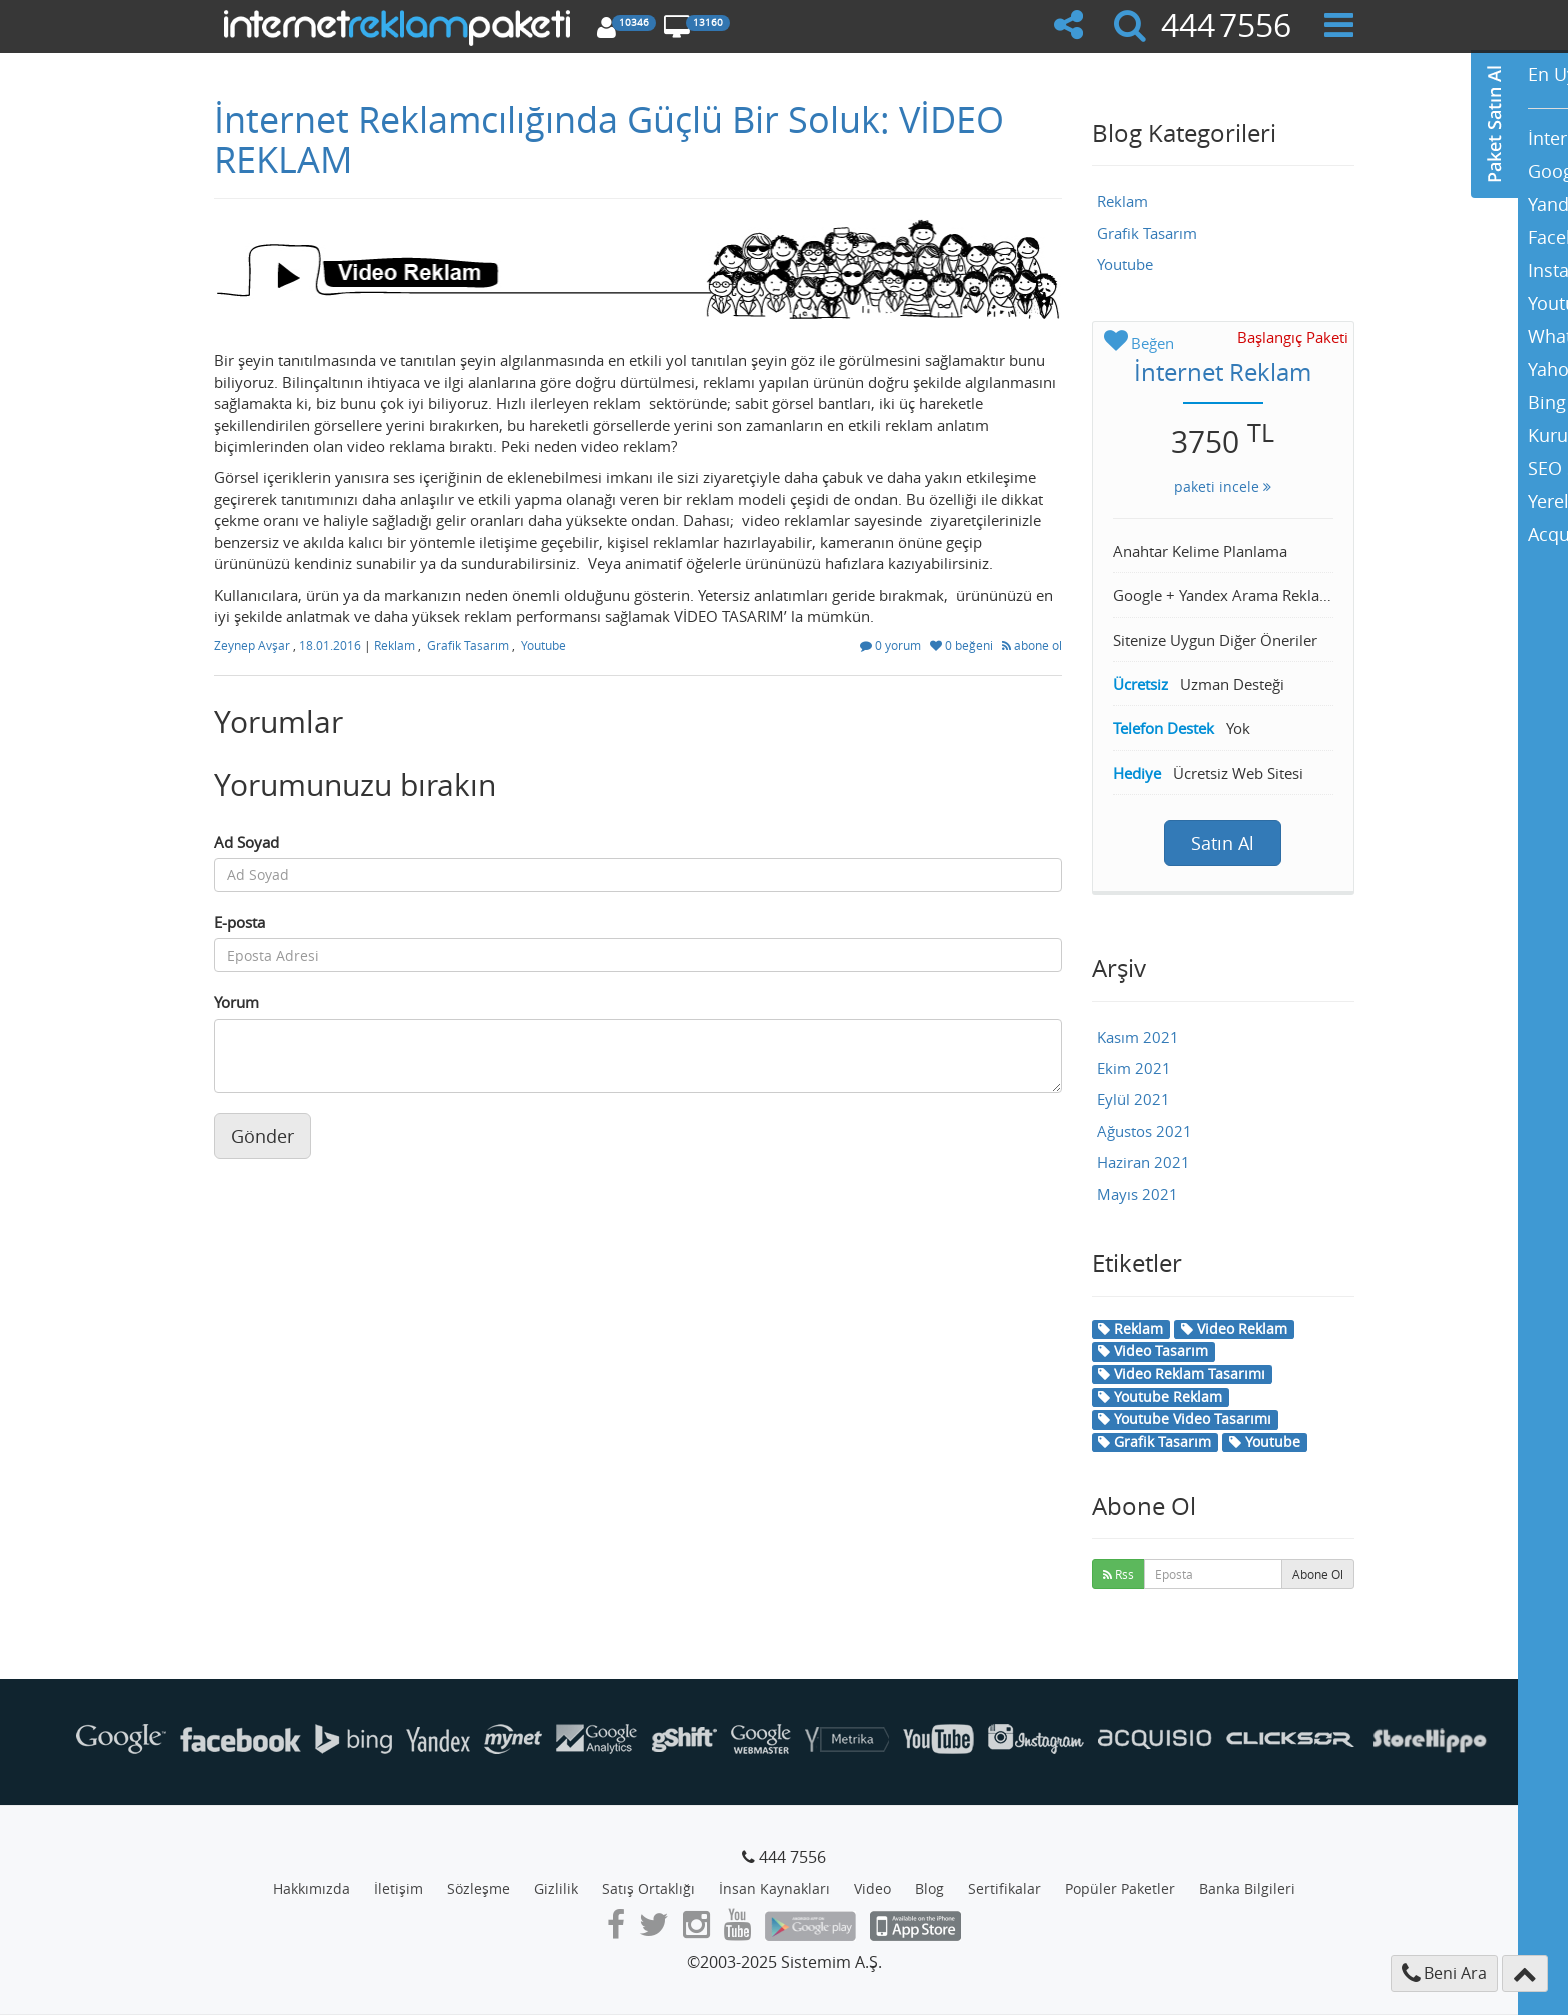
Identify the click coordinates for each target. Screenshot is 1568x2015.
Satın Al (1222, 843)
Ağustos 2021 (1144, 1131)
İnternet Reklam (1222, 372)
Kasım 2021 (1138, 1037)
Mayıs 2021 (1137, 1194)
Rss (1118, 1574)
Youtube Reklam (1160, 1396)
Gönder (262, 1136)
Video (872, 1888)
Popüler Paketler (1120, 1888)
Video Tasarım (1153, 1350)
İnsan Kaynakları (774, 1888)
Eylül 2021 (1133, 1099)
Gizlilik (556, 1888)
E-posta (239, 922)
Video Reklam (1234, 1328)
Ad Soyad (246, 842)
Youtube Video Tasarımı (1184, 1418)
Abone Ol (1317, 1574)
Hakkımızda (311, 1888)
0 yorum (892, 645)
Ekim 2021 (1134, 1068)
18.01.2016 (331, 645)
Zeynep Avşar (253, 645)
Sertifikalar (1004, 1888)
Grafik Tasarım (468, 645)
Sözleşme (478, 1888)
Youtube (543, 645)
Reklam (394, 645)
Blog (929, 1888)
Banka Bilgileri (1247, 1888)
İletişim (398, 1888)
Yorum (236, 1002)
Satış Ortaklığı (648, 1888)
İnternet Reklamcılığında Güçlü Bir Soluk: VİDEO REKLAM (609, 139)
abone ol (1032, 645)
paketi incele (1222, 486)
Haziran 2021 (1143, 1162)
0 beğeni (963, 645)
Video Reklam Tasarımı (1181, 1373)
